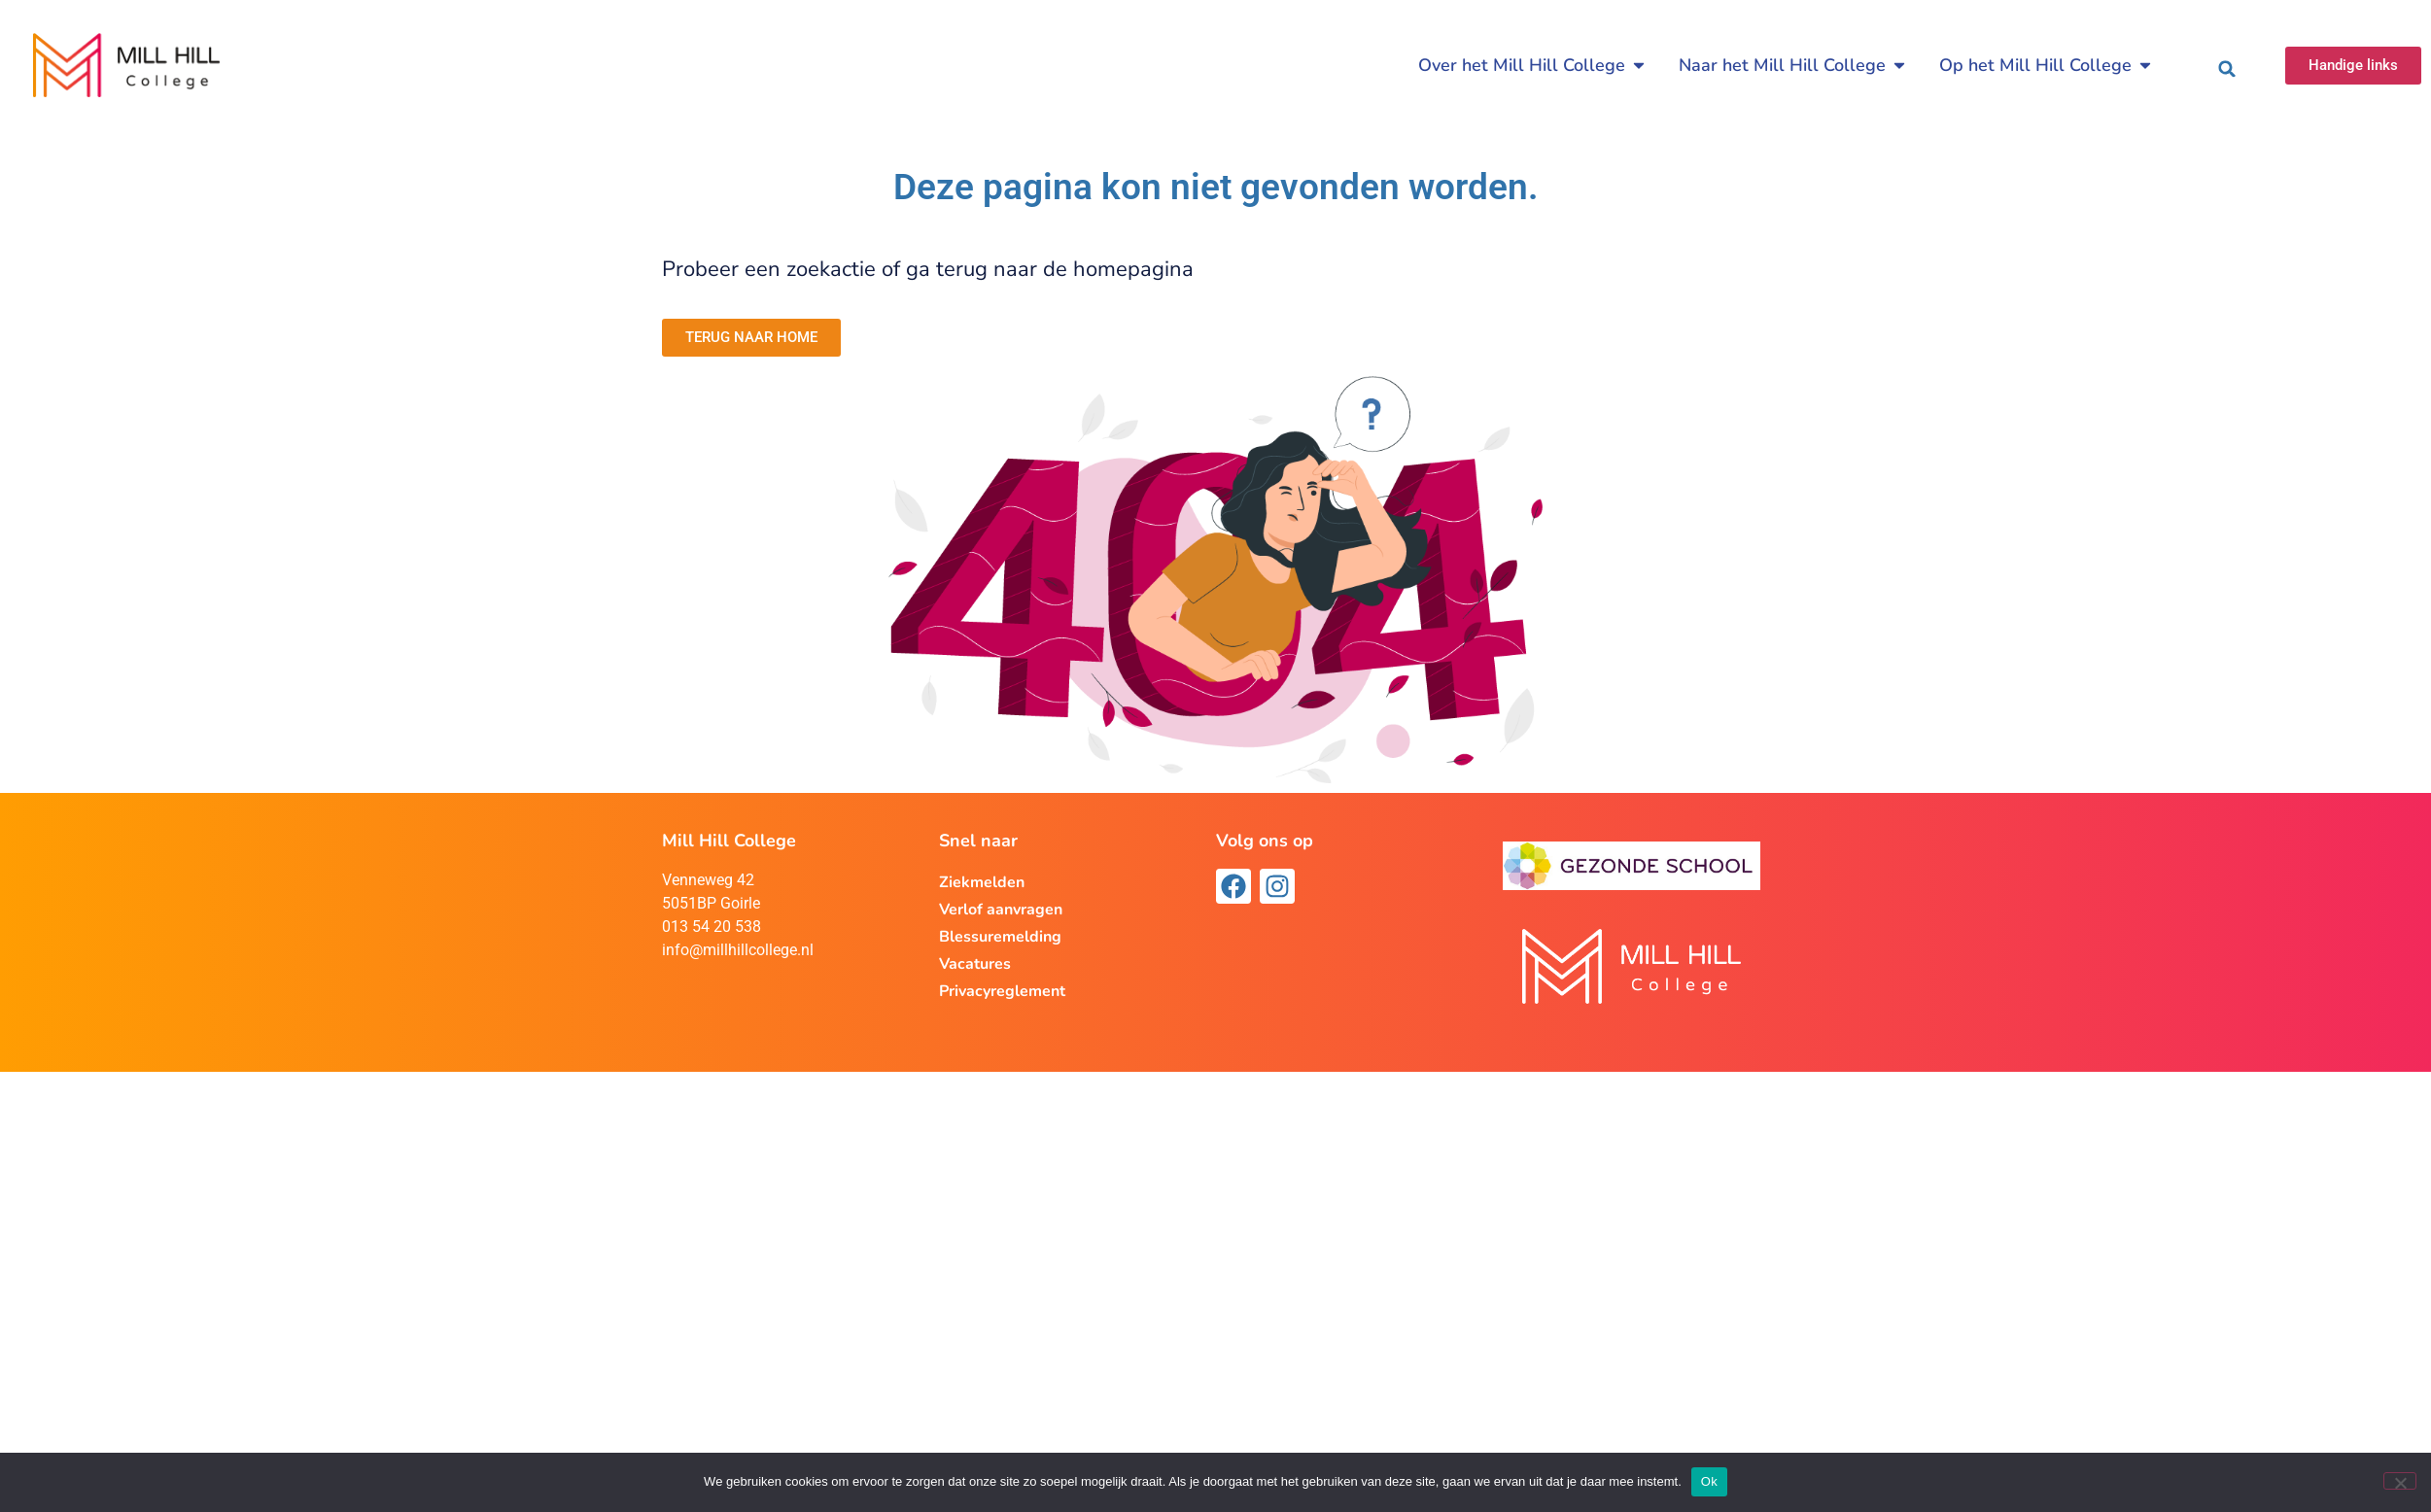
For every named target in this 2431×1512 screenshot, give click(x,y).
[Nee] (2399, 1481)
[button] (2227, 69)
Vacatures (975, 964)
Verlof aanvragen (1000, 909)
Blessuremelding (1000, 936)
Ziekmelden (981, 882)
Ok (1709, 1481)
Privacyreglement (1002, 991)
